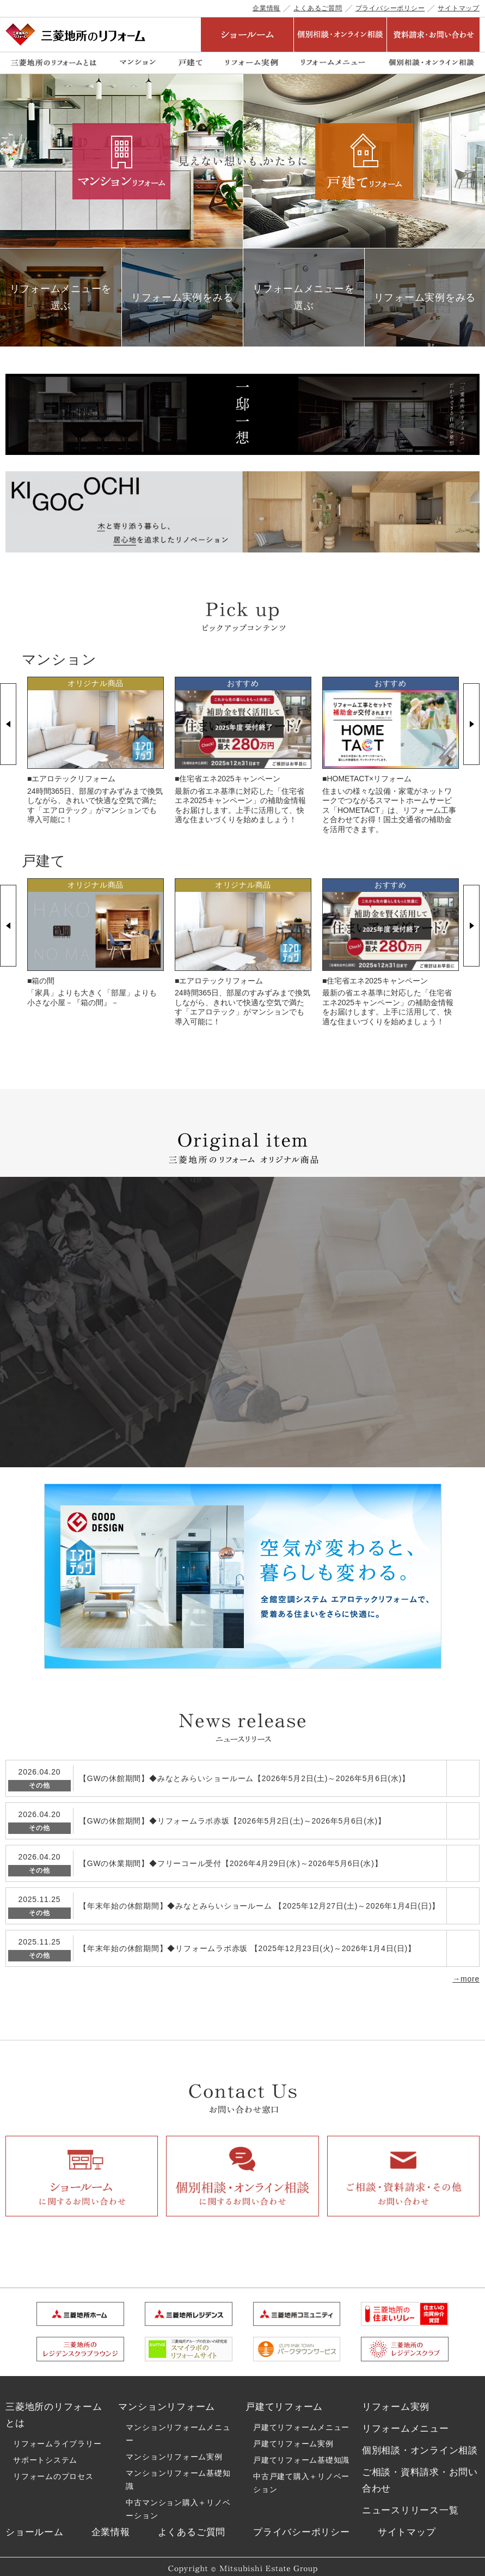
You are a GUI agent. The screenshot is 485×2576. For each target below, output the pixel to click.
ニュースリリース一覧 (410, 2500)
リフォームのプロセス (53, 2467)
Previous (8, 724)
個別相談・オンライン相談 (420, 2442)
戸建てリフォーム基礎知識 (301, 2451)
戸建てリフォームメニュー (301, 2419)
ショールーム (34, 2522)
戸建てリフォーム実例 (293, 2435)
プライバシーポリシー (390, 8)
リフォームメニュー (405, 2420)
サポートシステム (45, 2451)
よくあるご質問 (317, 8)
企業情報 (266, 8)
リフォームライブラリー (57, 2435)
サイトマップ (459, 8)
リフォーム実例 (395, 2398)
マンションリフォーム (166, 2398)
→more (466, 1968)
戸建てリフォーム (284, 2398)
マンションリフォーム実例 (174, 2448)
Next (471, 724)
